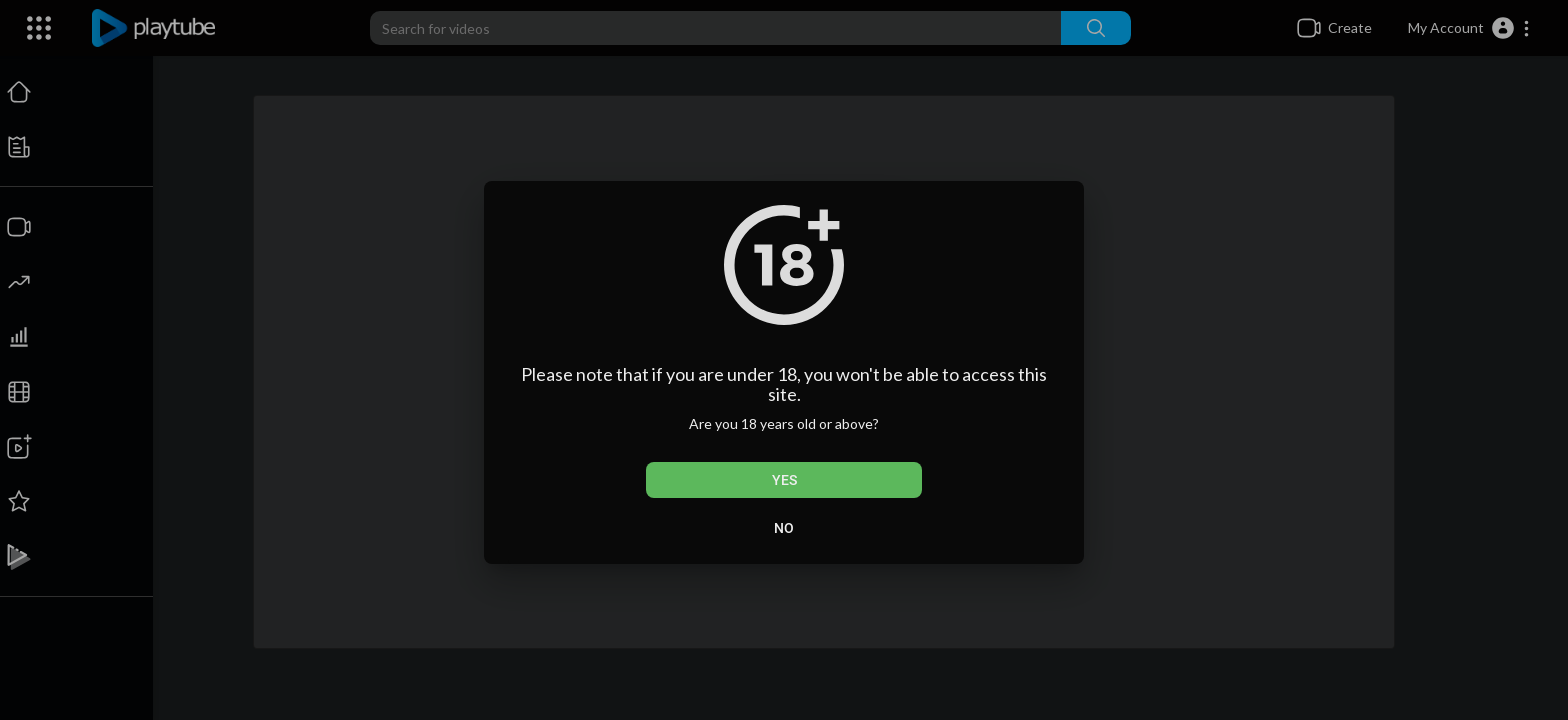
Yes (784, 480)
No (784, 528)
